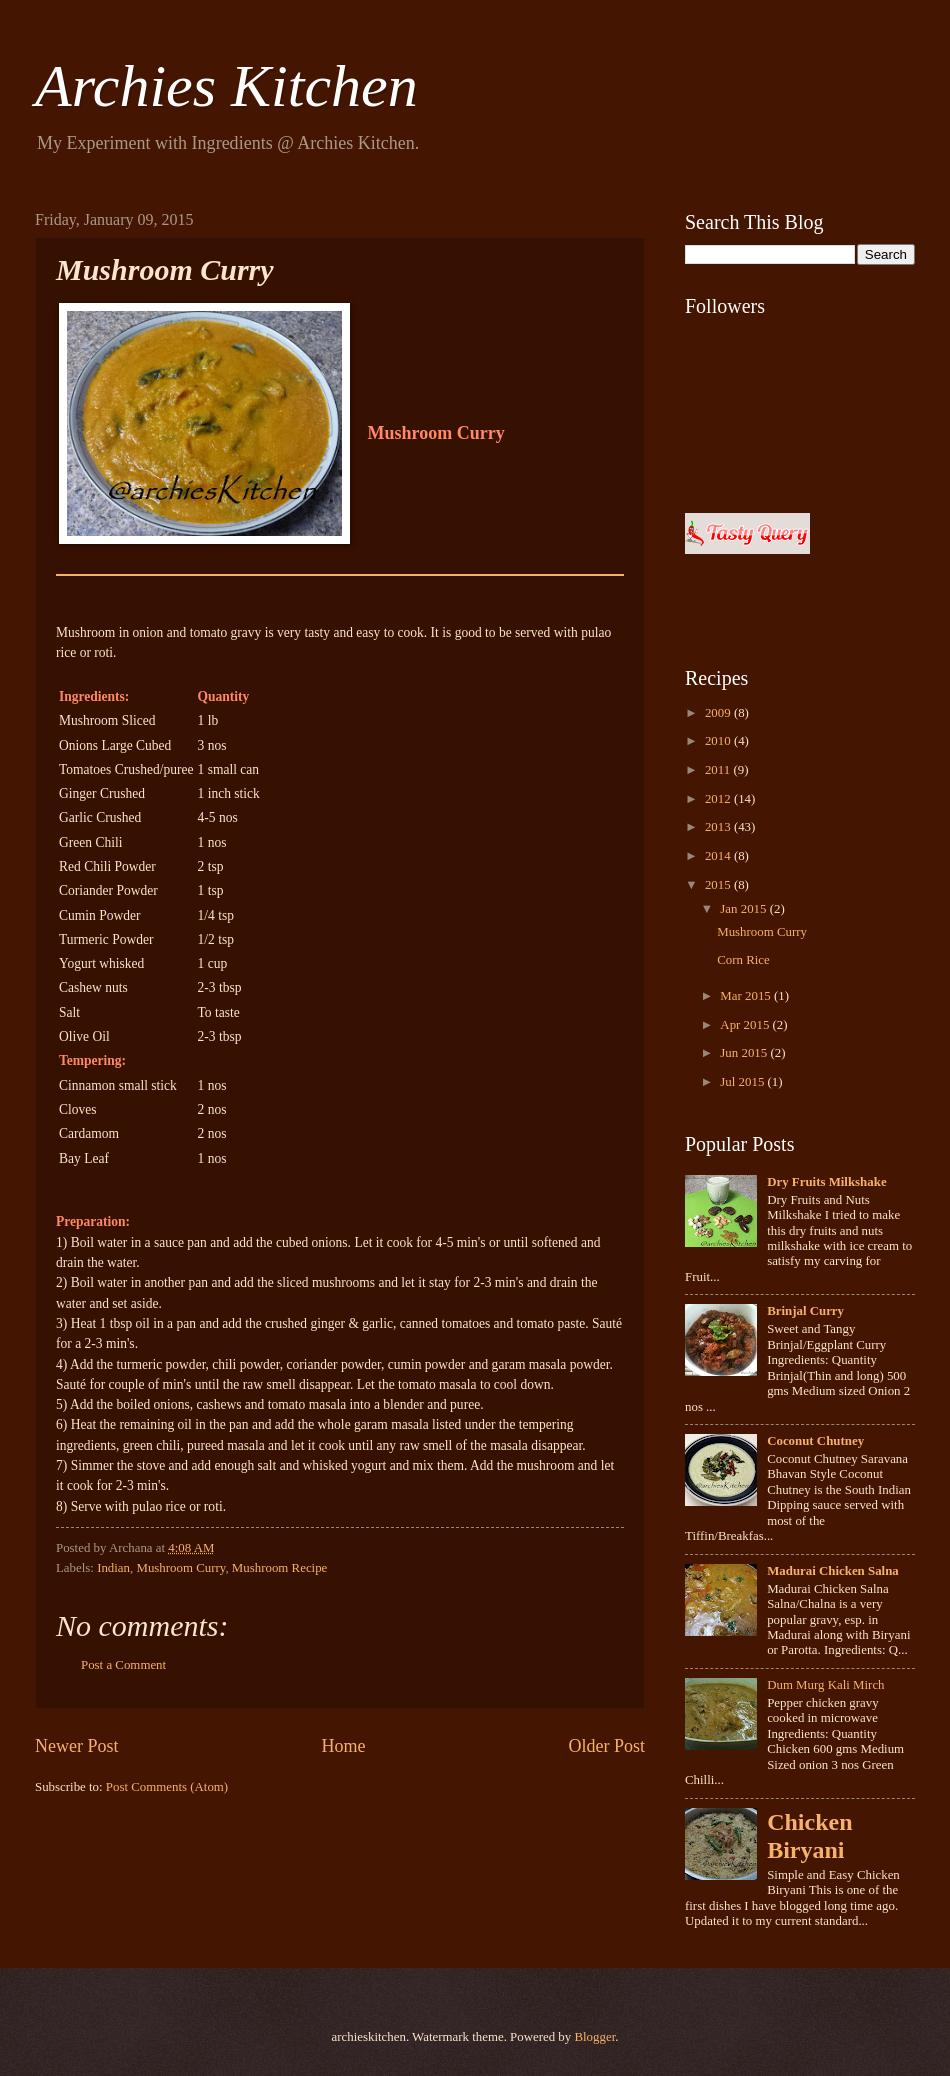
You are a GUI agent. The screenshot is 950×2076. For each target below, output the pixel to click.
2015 (719, 885)
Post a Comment (123, 1665)
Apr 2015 (746, 1025)
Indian (113, 1568)
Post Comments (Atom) (167, 1787)
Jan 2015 (744, 909)
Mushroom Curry (180, 1568)
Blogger (594, 2037)
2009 (719, 713)
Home (343, 1746)
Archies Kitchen (226, 86)
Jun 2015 (745, 1053)
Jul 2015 (743, 1082)
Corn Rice (743, 960)
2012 (719, 799)
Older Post (606, 1746)
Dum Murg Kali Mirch (825, 1685)
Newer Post (77, 1746)
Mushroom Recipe (279, 1568)
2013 (719, 827)
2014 (719, 856)
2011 (719, 770)
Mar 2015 (747, 996)
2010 (719, 741)
